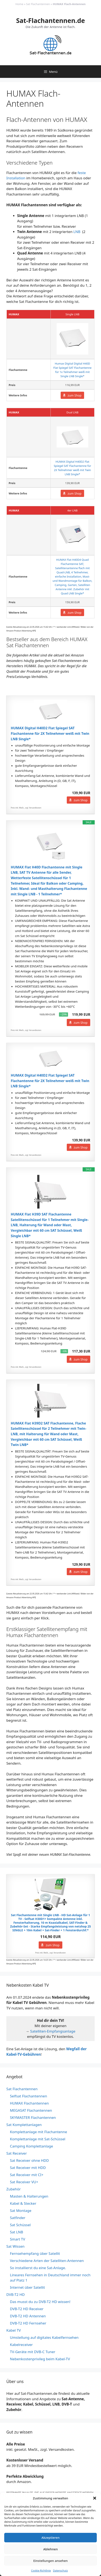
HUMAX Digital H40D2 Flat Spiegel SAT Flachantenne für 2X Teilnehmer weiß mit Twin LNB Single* (50, 733)
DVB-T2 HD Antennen (28, 2316)
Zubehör (13, 2189)
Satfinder (17, 2217)
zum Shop (74, 395)
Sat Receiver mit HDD (28, 2167)
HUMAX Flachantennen (29, 2103)
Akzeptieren (50, 2537)
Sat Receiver (16, 2153)
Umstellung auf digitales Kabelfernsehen (44, 2337)
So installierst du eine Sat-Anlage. (38, 2267)
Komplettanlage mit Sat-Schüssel (37, 2139)
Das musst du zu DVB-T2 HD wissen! (40, 2301)
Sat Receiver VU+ (24, 2181)
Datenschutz (60, 2570)
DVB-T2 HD (15, 2294)
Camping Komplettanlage (31, 2146)
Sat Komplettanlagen (24, 2124)
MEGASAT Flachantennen (31, 2110)
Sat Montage (20, 2210)
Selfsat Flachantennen (28, 2096)
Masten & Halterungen (29, 2196)
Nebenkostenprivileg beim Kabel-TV (40, 2358)
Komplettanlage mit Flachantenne (38, 2131)
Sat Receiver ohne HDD (29, 2160)
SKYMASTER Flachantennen (33, 2117)
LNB (76, 231)
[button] (95, 2498)
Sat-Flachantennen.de (50, 20)
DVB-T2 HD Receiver (27, 2308)
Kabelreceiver (21, 2344)
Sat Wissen (15, 2246)
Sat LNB (16, 2232)
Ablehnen (50, 2549)
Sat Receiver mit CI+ (26, 2174)
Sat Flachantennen (38, 4)
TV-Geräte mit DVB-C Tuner (32, 2351)
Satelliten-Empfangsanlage (52, 2031)
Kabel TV (13, 2330)
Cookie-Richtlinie (41, 2570)
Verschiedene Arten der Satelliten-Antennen (47, 2260)
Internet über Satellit (27, 2287)
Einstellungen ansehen (50, 2561)
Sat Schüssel (20, 2224)
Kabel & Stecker (23, 2203)
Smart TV (17, 2239)
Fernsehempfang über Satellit (35, 2253)
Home (19, 4)
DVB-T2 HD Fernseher (28, 2323)
